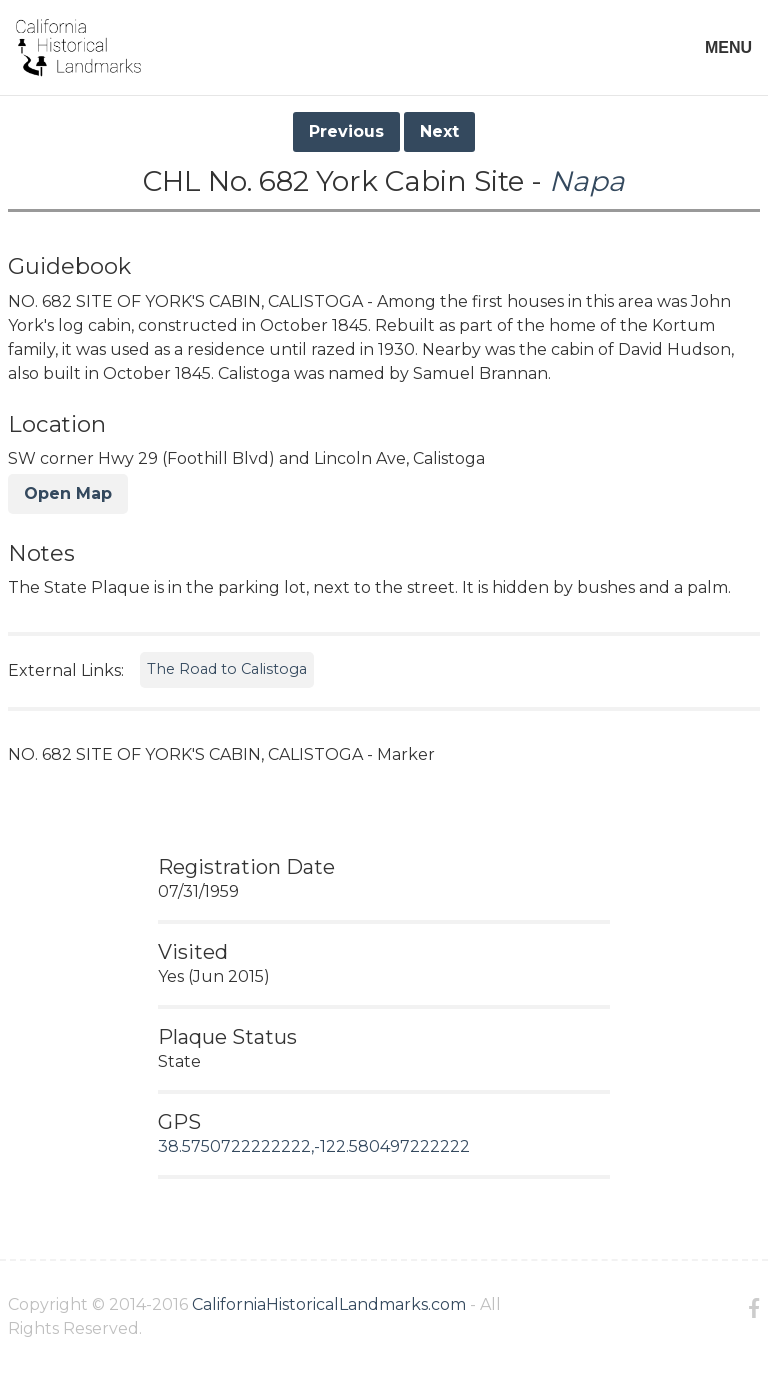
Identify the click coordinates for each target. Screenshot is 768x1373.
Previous (346, 131)
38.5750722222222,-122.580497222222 (314, 1146)
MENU (728, 47)
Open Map (68, 493)
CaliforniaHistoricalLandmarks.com (329, 1304)
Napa (587, 181)
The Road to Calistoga (227, 669)
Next (439, 131)
